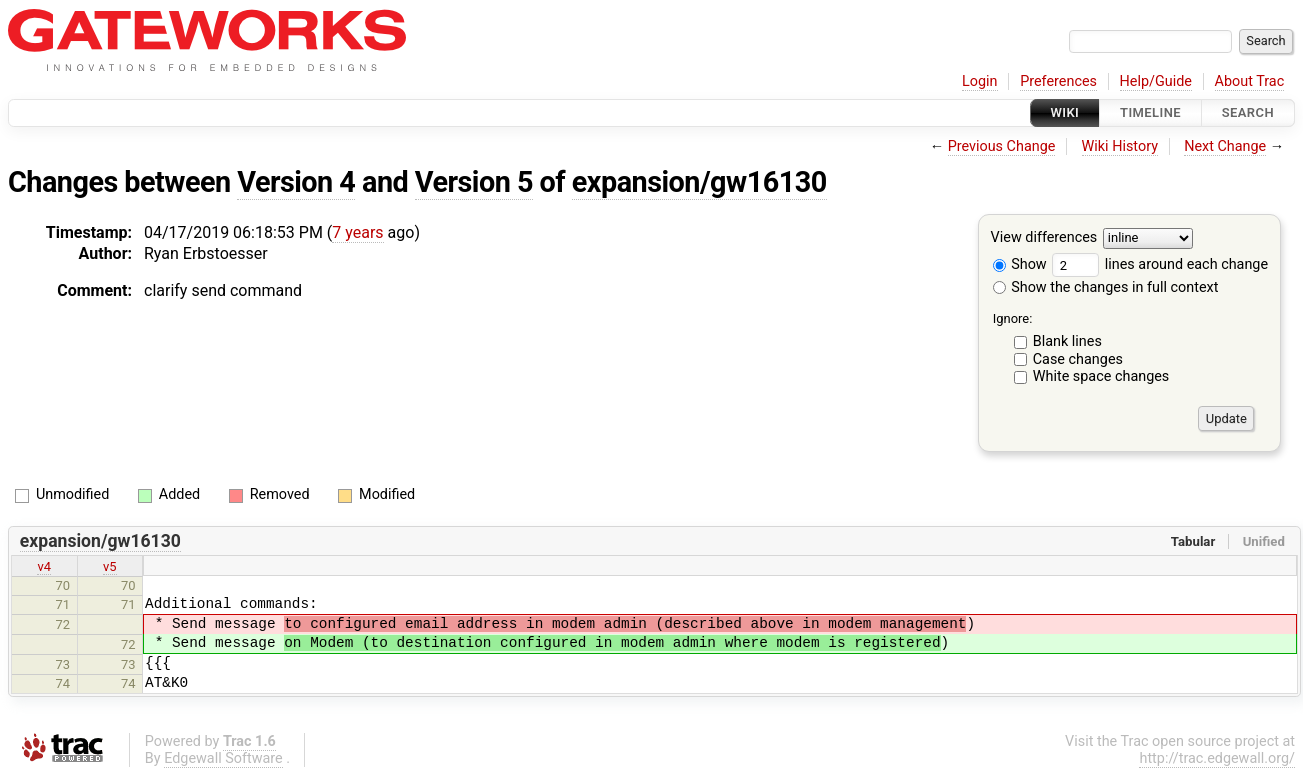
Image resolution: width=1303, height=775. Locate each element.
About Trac (1250, 81)
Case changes (1078, 359)
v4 (44, 566)
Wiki (1065, 112)
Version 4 (296, 182)
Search (1248, 112)
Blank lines (1067, 341)
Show (1020, 264)
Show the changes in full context (1106, 287)
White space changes (1101, 376)
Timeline (1150, 112)
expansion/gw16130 (699, 182)
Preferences (1058, 81)
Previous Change (1002, 146)
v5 (110, 566)
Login (980, 81)
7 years (357, 232)
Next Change (1225, 146)
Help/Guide (1156, 81)
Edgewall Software (223, 758)
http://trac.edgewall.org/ (1217, 758)
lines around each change (1160, 264)
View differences (1044, 238)
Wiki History (1120, 146)
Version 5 (474, 182)
